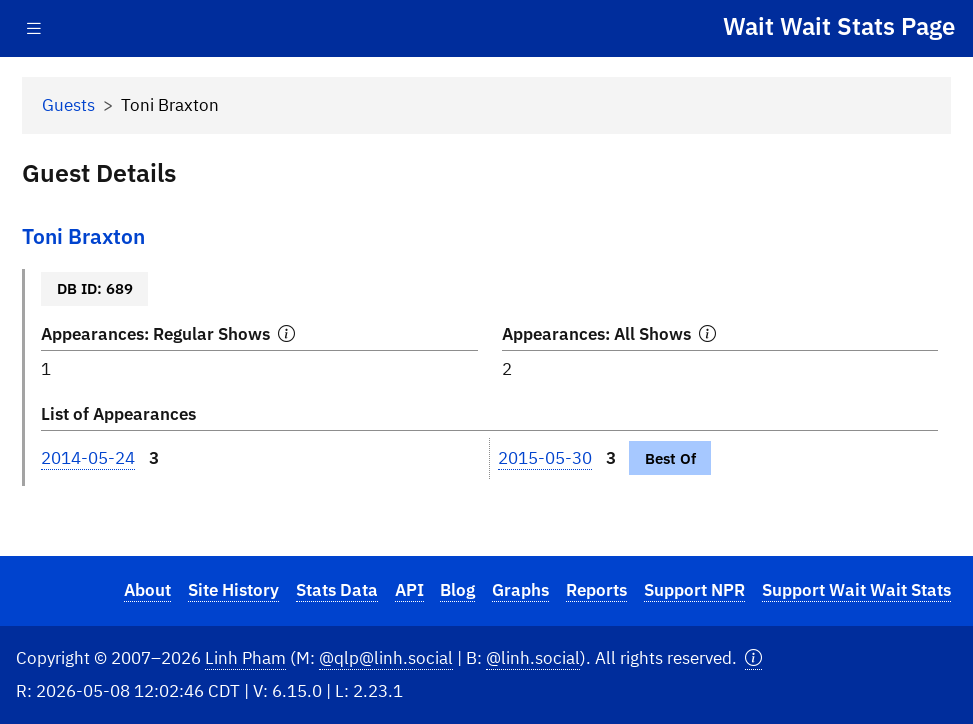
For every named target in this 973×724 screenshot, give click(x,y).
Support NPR (694, 590)
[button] (753, 658)
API (409, 590)
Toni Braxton (83, 236)
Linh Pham (245, 658)
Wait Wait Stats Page (839, 26)
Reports (596, 590)
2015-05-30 (545, 458)
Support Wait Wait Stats (856, 590)
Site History (233, 590)
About (147, 590)
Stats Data (337, 590)
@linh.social (533, 658)
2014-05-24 (88, 458)
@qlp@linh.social (386, 658)
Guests (68, 105)
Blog (457, 590)
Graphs (520, 590)
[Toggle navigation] (34, 28)
